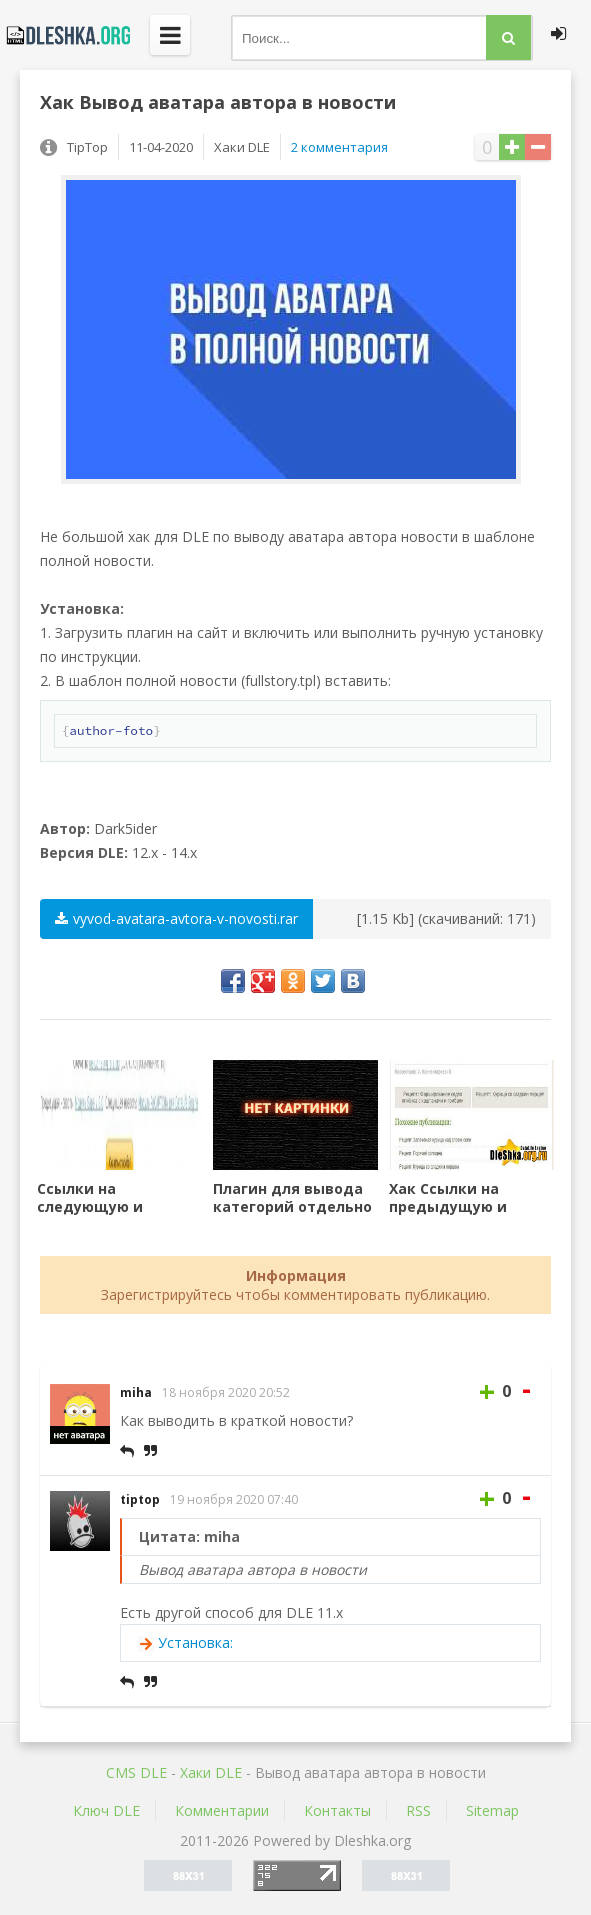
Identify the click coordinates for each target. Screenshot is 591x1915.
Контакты (337, 1810)
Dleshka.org (65, 35)
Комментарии (222, 1810)
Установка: (195, 1642)
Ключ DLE (106, 1810)
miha (136, 1392)
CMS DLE (136, 1772)
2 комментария (339, 147)
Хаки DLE (211, 1772)
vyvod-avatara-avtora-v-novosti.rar (176, 918)
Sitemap (492, 1810)
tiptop (140, 1499)
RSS (418, 1810)
